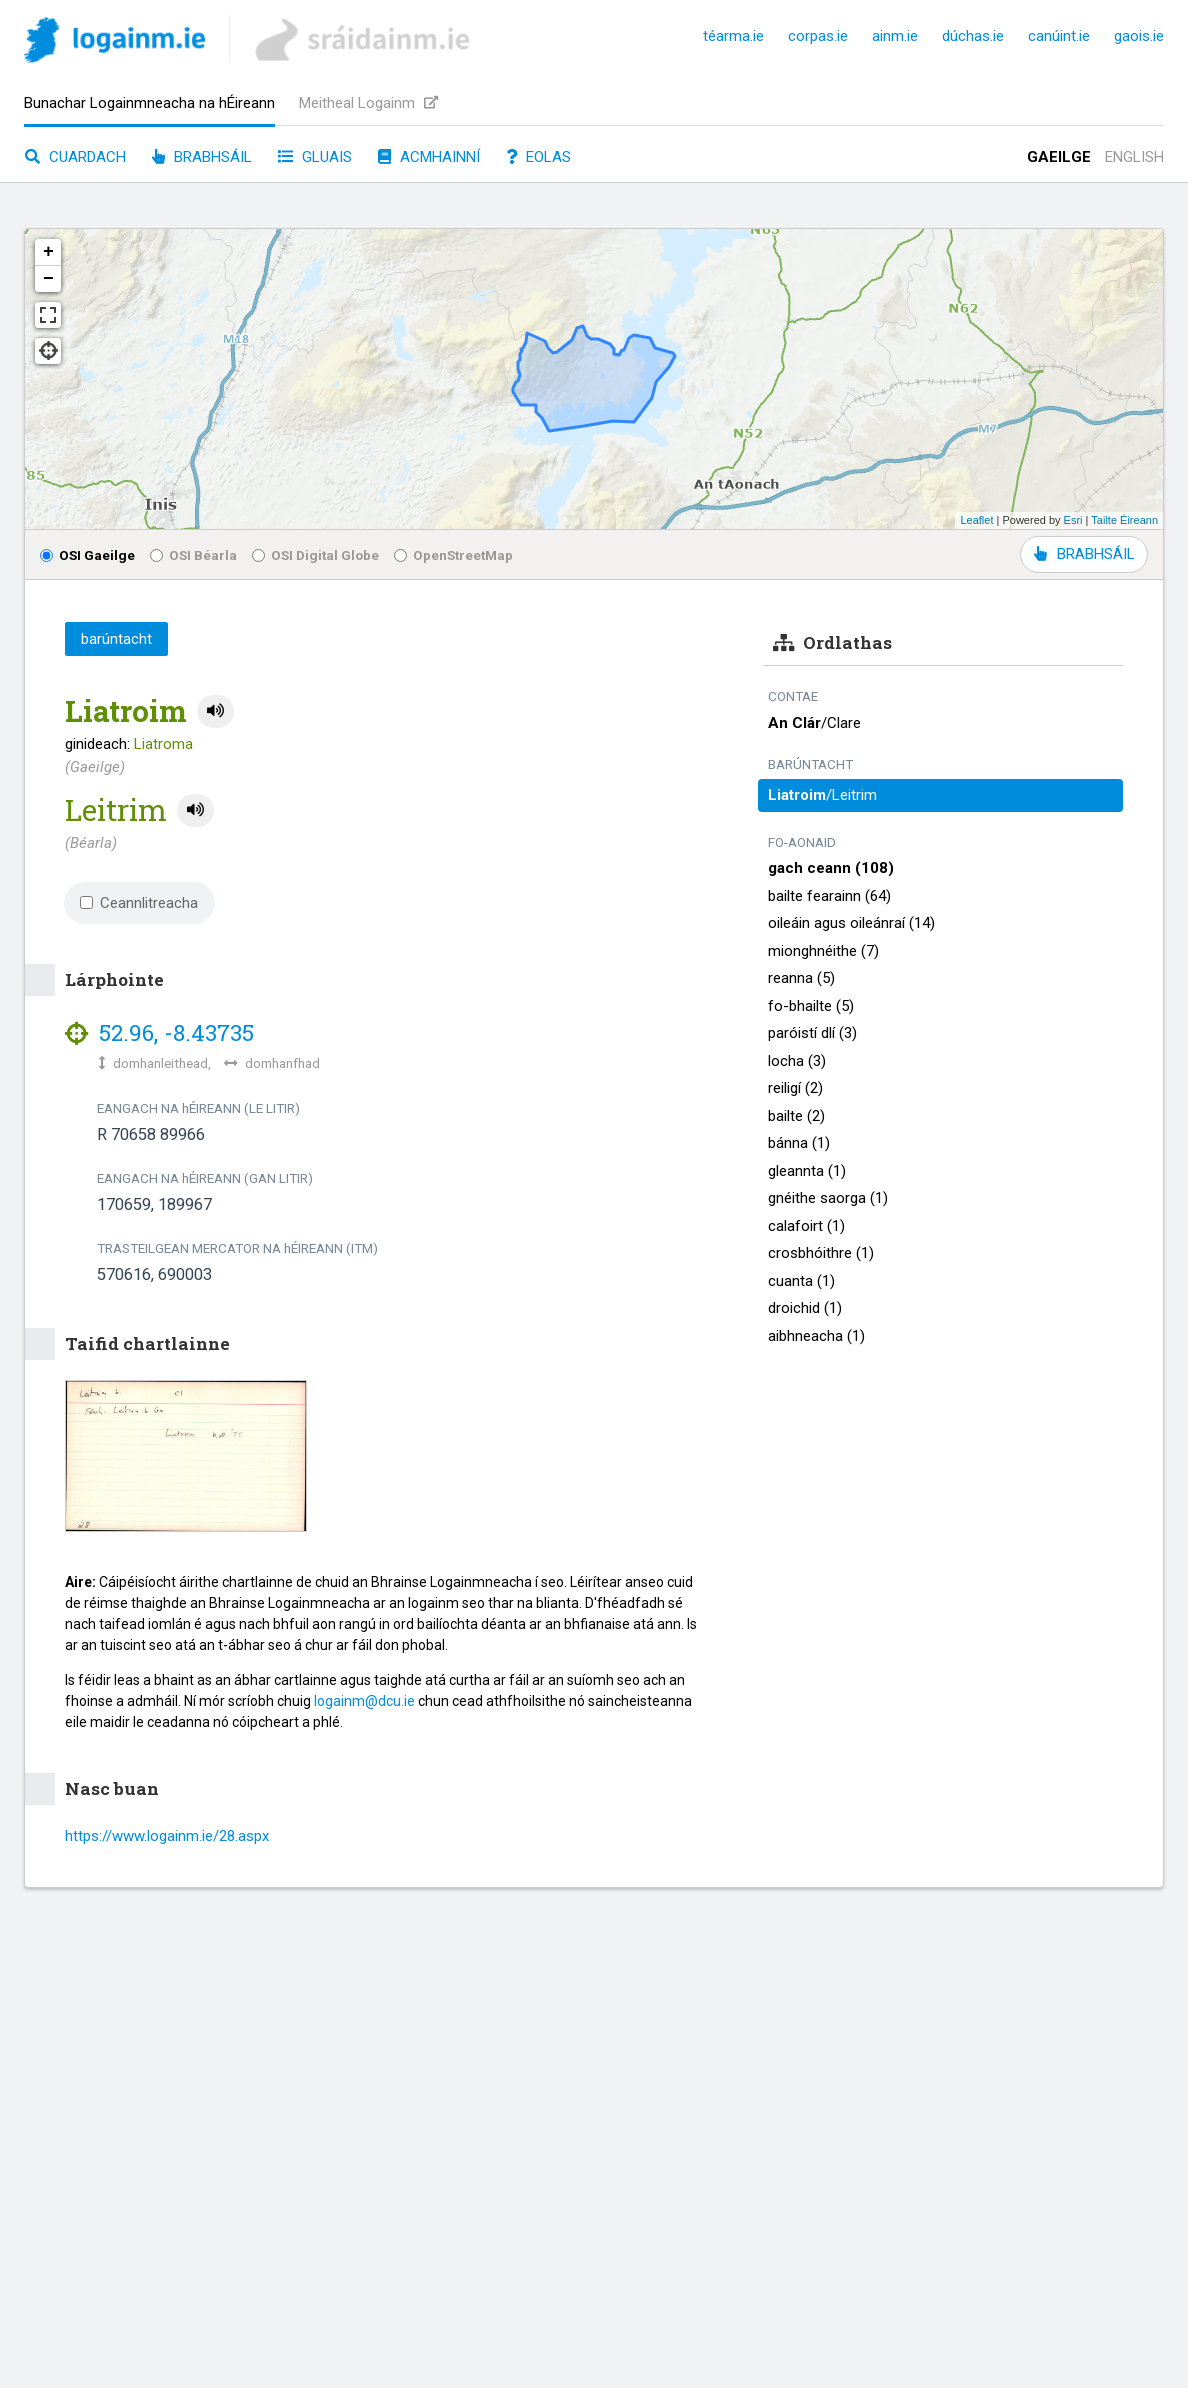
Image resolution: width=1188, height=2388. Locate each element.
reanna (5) (801, 978)
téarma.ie (733, 36)
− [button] (48, 279)
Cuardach (75, 157)
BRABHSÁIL (1084, 554)
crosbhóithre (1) (821, 1253)
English (1134, 157)
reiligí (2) (795, 1088)
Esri (1073, 520)
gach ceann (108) (831, 868)
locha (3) (797, 1061)
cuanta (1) (801, 1281)
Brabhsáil (202, 157)
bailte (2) (796, 1116)
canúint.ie (1059, 36)
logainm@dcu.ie (364, 1701)
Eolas (538, 157)
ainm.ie (895, 36)
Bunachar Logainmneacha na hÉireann (149, 103)
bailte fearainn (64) (829, 896)
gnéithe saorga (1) (828, 1198)
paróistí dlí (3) (812, 1033)
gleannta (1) (807, 1171)
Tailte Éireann (1124, 520)
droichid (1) (805, 1308)
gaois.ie (1139, 36)
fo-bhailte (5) (811, 1006)
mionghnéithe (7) (823, 951)
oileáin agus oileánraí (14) (851, 923)
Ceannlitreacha (139, 903)
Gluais (315, 157)
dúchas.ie (973, 36)
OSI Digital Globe (315, 555)
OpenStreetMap (453, 555)
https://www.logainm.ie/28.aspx (167, 1836)
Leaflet (976, 520)
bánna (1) (799, 1143)
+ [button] (48, 252)
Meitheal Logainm (368, 103)
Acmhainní (429, 157)
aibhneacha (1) (816, 1336)
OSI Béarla (193, 555)
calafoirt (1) (806, 1226)
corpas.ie (818, 36)
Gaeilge (1059, 157)
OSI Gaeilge (87, 555)
